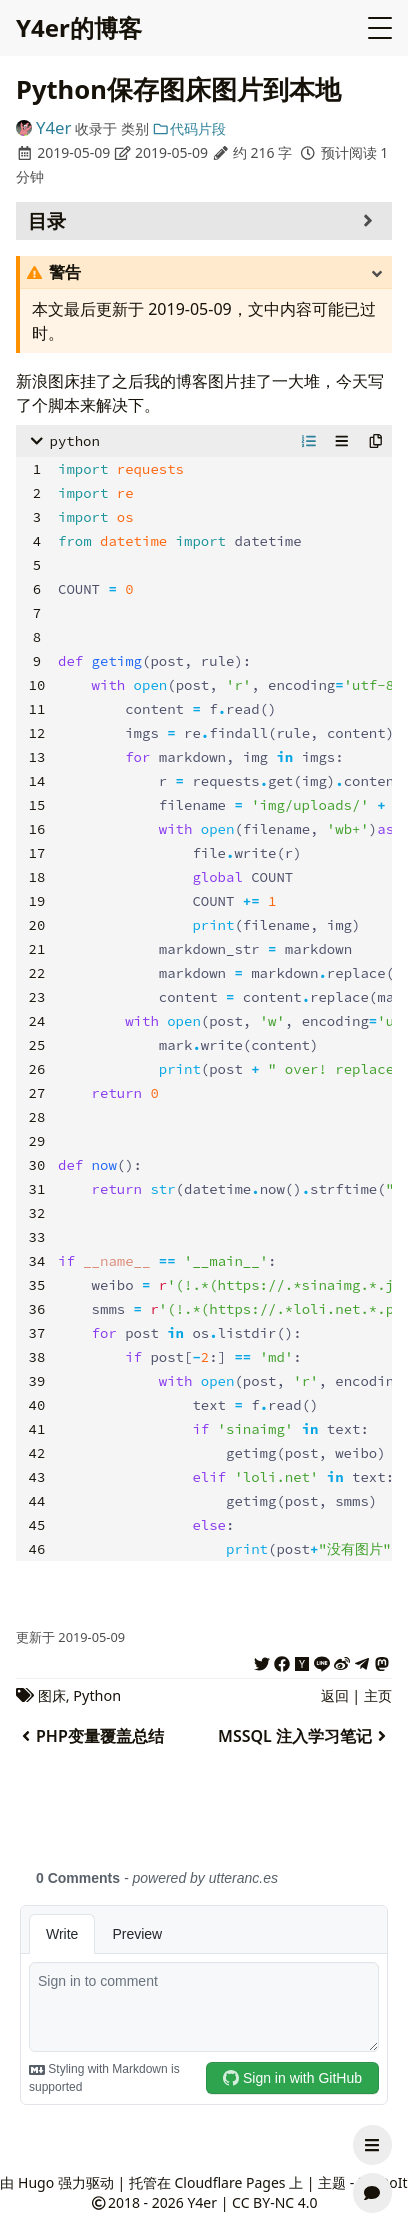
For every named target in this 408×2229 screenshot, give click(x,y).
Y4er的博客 (79, 27)
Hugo (36, 2182)
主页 (378, 1695)
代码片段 (189, 128)
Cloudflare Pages (229, 2182)
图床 (52, 1695)
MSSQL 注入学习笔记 (305, 1736)
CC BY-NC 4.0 (274, 2202)
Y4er (54, 127)
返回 (335, 1695)
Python (97, 1695)
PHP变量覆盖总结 (90, 1736)
